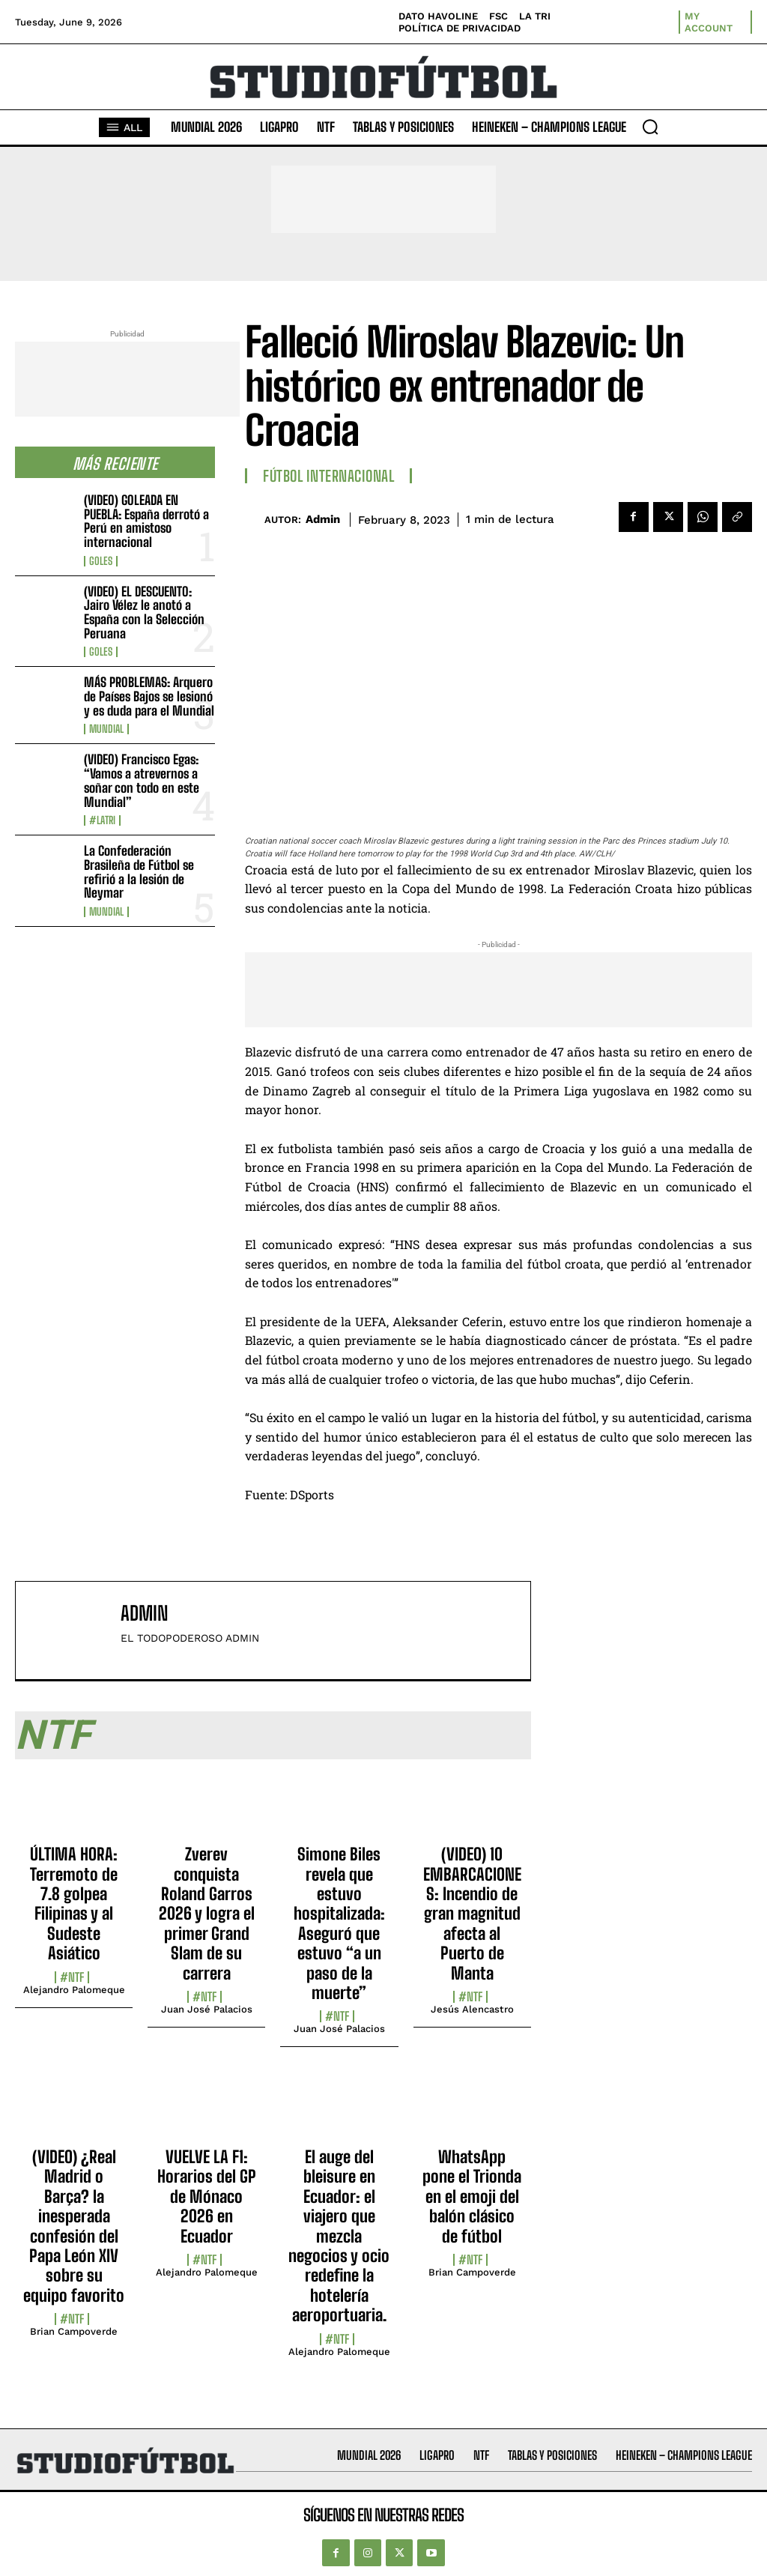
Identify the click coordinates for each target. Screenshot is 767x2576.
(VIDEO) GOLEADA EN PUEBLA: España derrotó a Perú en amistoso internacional (146, 521)
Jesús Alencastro (472, 2009)
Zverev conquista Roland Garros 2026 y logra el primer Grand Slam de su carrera (207, 1913)
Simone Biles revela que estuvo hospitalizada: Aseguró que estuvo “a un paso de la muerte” (339, 1923)
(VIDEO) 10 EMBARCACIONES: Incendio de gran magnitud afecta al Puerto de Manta (472, 1913)
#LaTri (102, 820)
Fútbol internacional (328, 475)
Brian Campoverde (74, 2331)
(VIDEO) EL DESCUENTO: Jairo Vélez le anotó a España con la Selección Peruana (144, 612)
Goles (100, 561)
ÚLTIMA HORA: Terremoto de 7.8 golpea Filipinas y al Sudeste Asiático (74, 1903)
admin (323, 519)
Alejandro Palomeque (74, 1989)
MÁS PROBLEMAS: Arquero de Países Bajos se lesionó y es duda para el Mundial (149, 696)
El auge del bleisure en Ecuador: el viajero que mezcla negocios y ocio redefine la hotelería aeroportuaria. (338, 2236)
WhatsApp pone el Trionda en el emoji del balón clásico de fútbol (471, 2196)
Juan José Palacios (206, 2009)
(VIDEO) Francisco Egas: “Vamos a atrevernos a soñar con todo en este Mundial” (141, 780)
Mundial (106, 729)
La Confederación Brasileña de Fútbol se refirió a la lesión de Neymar (139, 872)
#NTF (72, 1977)
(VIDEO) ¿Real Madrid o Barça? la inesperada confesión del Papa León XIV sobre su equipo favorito (73, 2226)
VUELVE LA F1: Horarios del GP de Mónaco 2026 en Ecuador (206, 2196)
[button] (650, 127)
